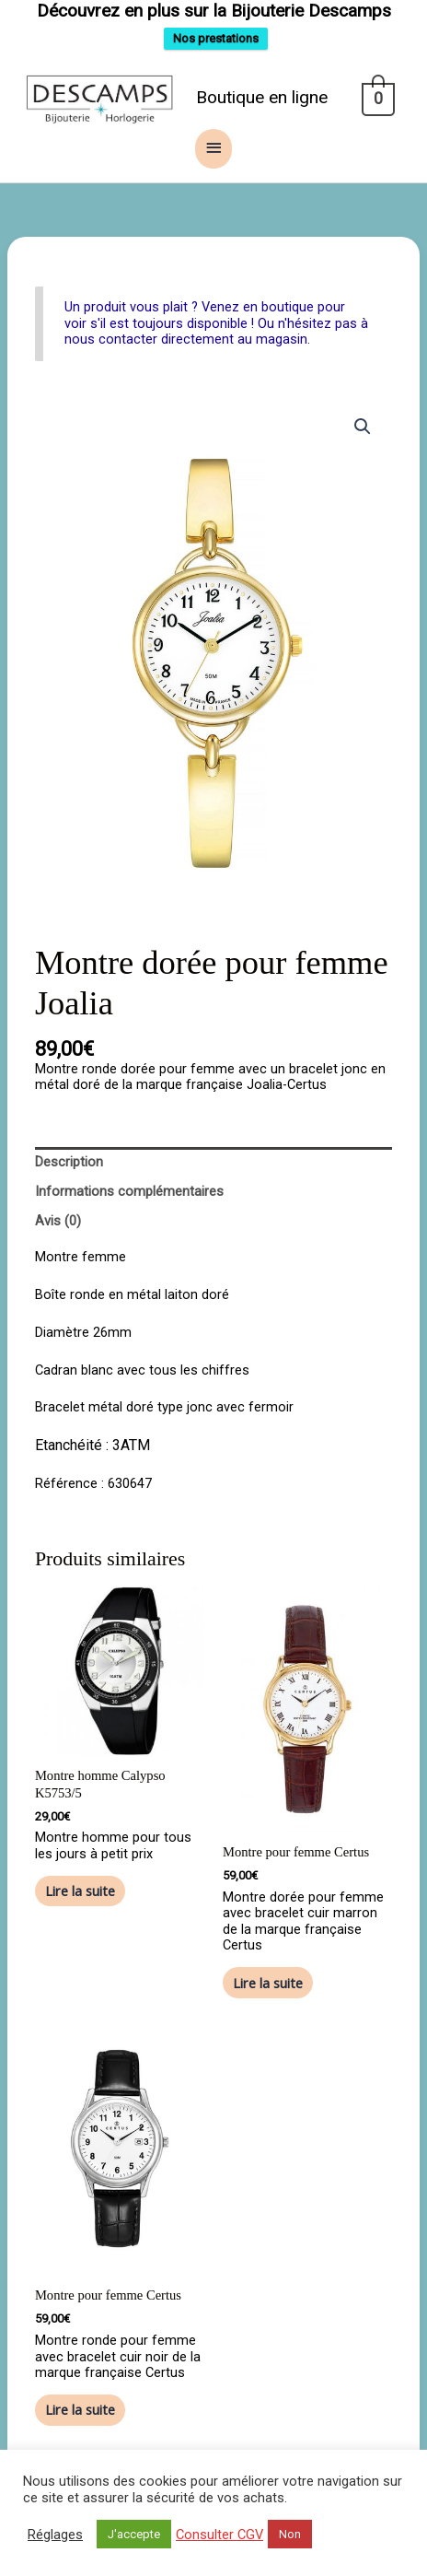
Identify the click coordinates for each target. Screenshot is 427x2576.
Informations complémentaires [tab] (129, 1190)
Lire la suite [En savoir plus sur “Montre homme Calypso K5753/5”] (80, 1889)
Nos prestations (216, 38)
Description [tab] (69, 1161)
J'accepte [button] (134, 2534)
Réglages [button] (55, 2534)
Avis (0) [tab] (58, 1220)
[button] (362, 425)
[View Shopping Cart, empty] (377, 97)
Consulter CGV (219, 2534)
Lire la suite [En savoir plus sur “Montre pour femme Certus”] (268, 1982)
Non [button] (290, 2534)
